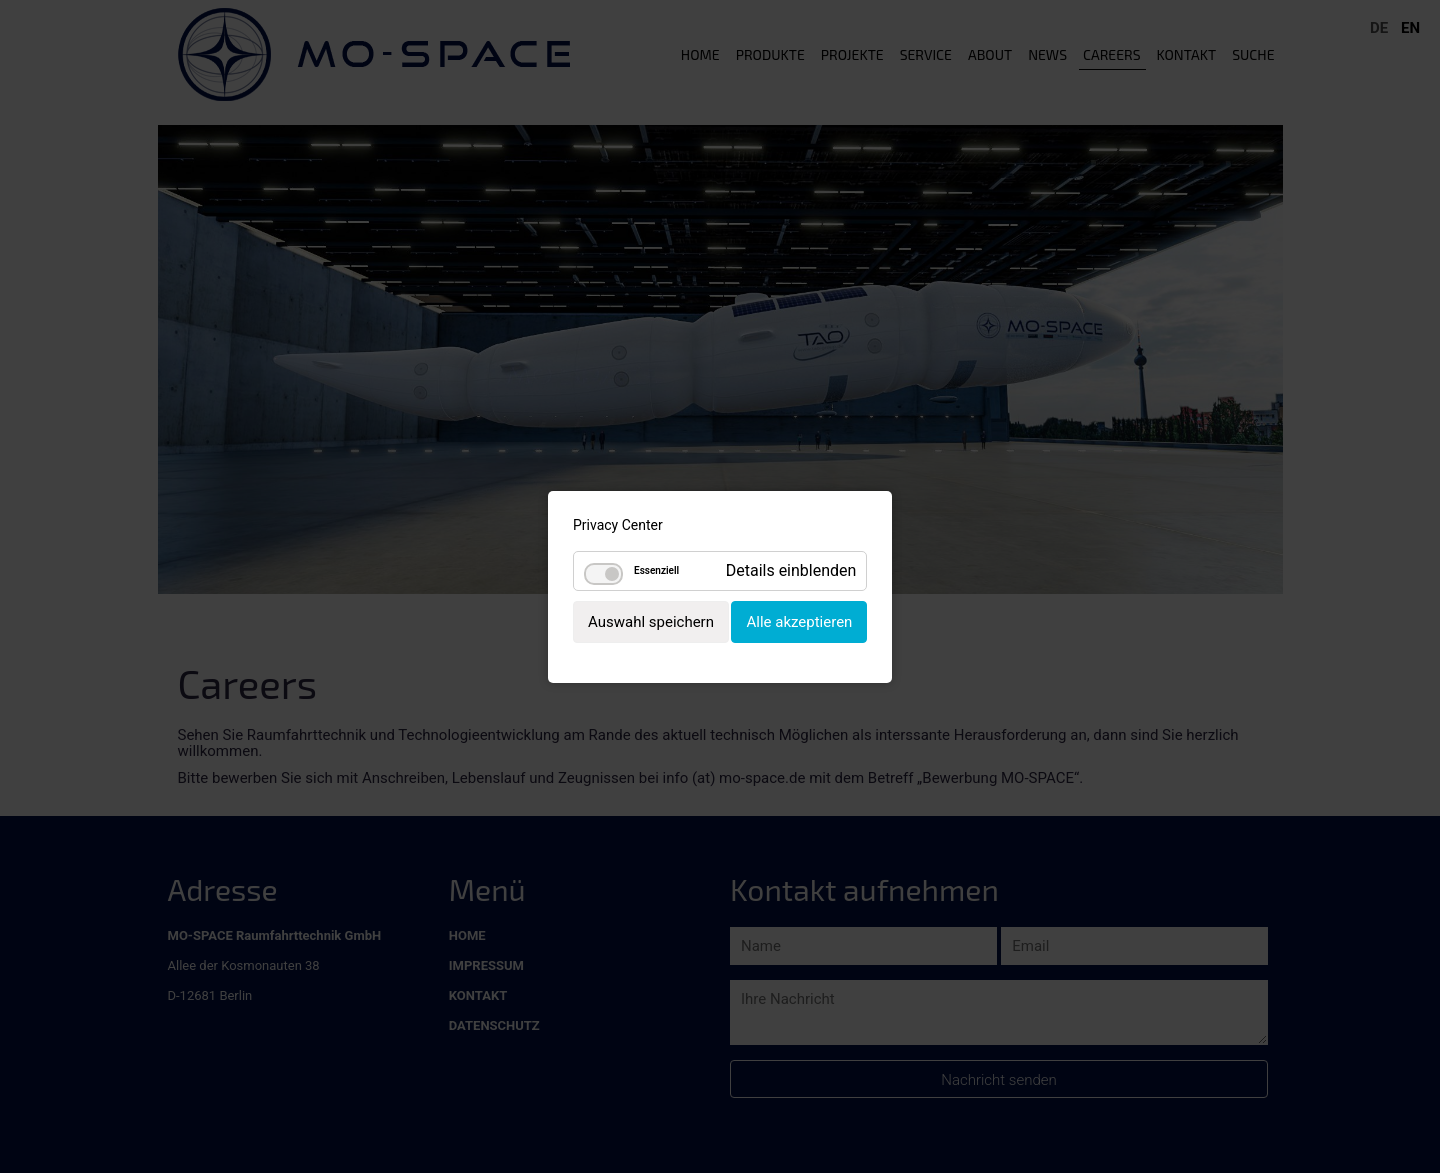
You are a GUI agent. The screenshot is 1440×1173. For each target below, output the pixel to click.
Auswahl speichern (651, 621)
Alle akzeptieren (799, 621)
